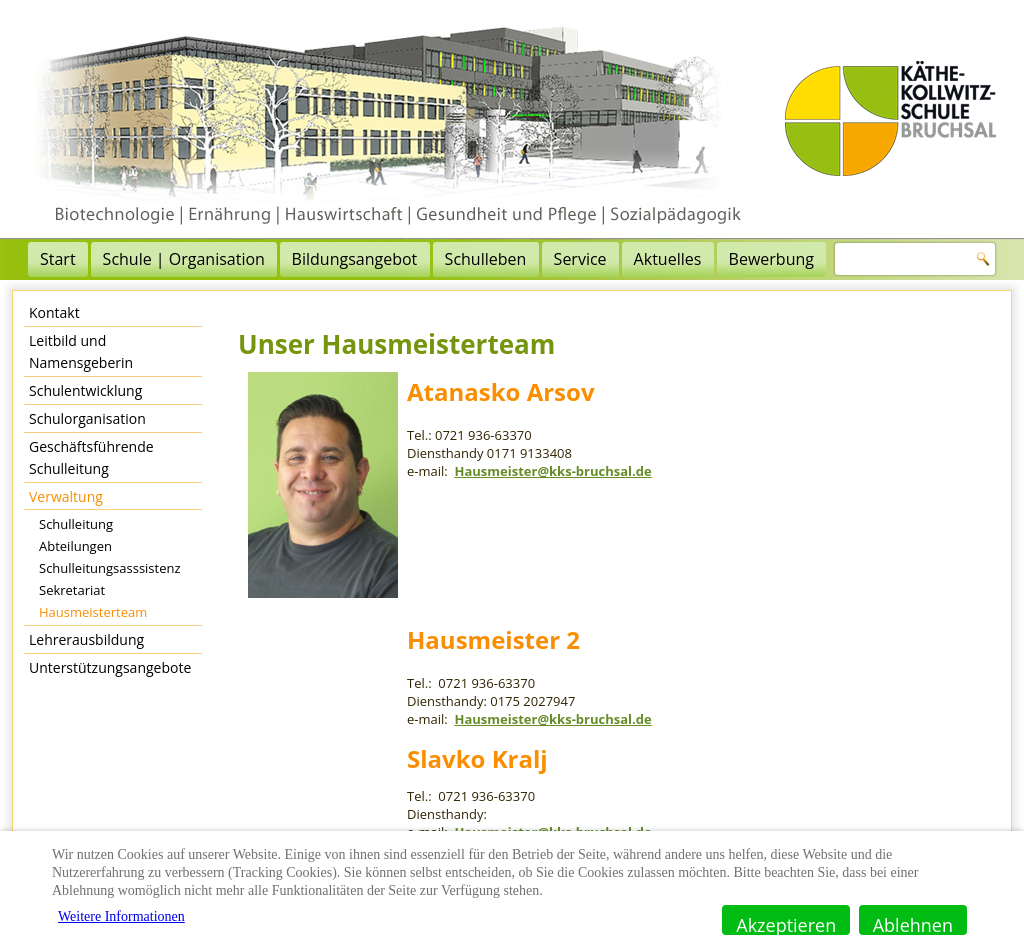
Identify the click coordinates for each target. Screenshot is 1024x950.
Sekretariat (72, 590)
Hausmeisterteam (93, 612)
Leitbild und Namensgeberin (81, 351)
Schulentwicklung (85, 390)
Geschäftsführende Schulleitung (91, 457)
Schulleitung (76, 524)
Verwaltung (66, 496)
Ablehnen (913, 924)
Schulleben (486, 259)
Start (58, 259)
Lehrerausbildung (86, 639)
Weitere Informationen (121, 916)
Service (580, 259)
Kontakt (54, 312)
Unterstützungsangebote (110, 667)
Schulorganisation (87, 418)
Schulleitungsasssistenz (110, 568)
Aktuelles (668, 259)
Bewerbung (771, 259)
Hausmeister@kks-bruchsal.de (552, 471)
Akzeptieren (786, 924)
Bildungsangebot (355, 259)
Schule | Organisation (184, 259)
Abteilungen (75, 546)
